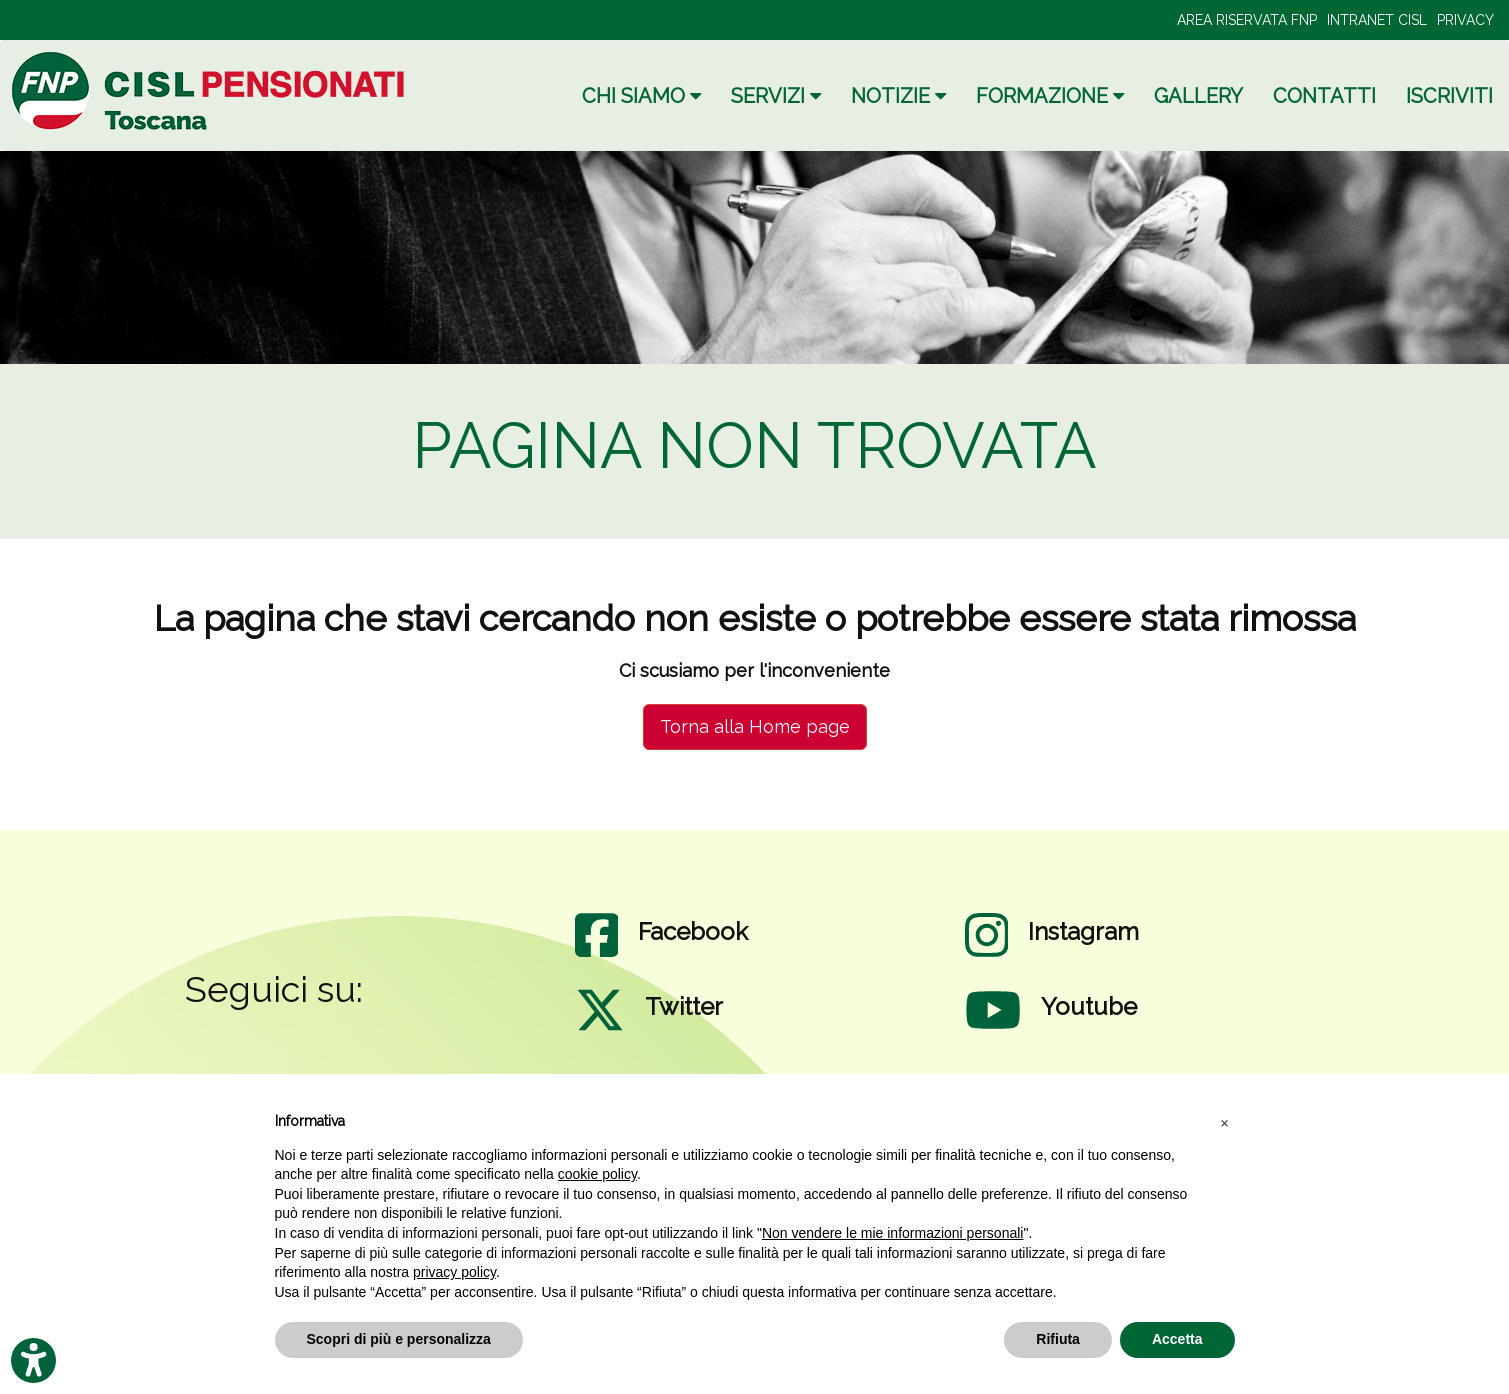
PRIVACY (1465, 20)
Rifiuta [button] (1058, 1339)
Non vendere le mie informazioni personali (892, 1233)
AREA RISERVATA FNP (1247, 20)
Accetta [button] (1177, 1339)
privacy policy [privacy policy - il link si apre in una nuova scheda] (454, 1272)
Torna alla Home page (755, 726)
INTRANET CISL (1377, 20)
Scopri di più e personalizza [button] (399, 1339)
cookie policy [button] (597, 1174)
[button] (1225, 1122)
